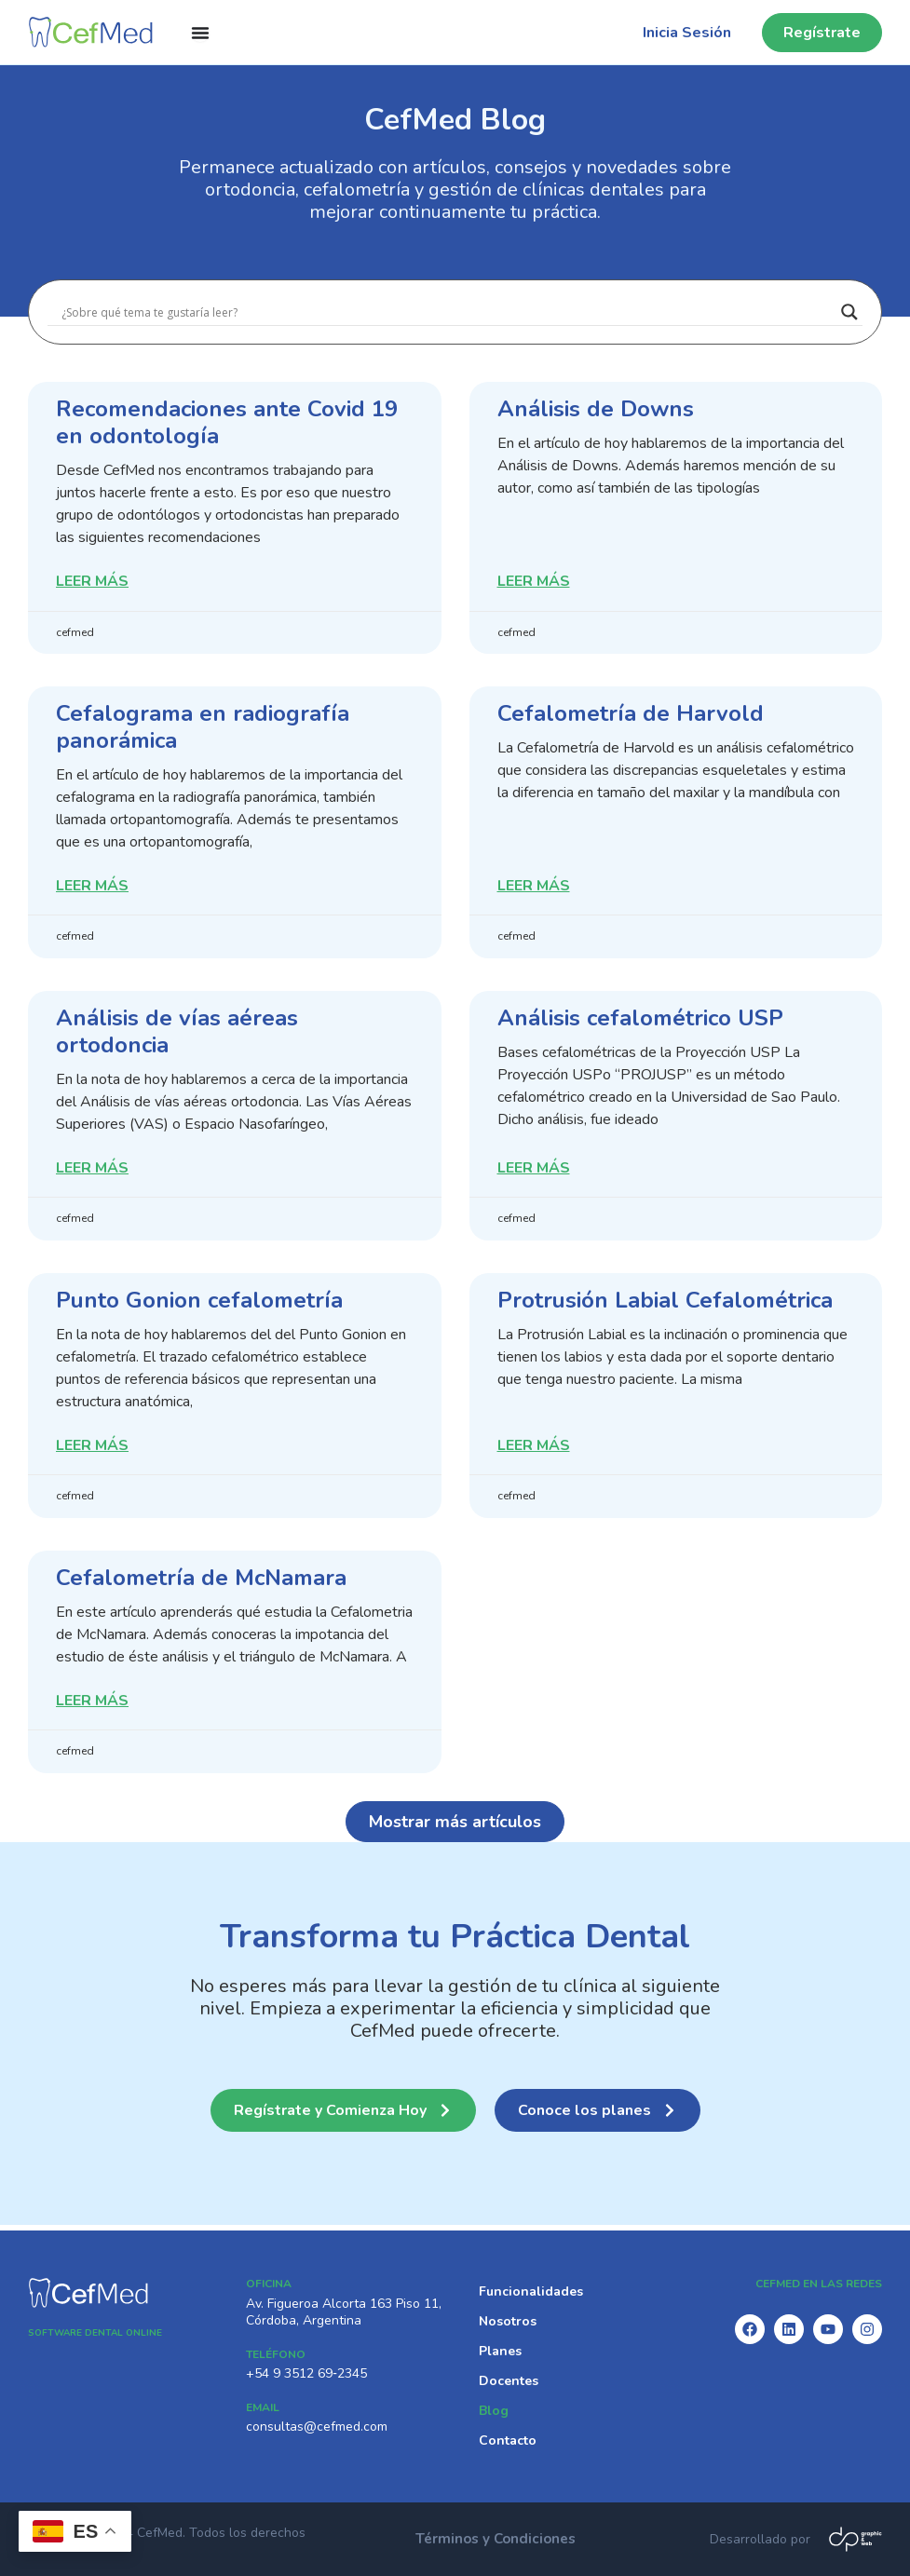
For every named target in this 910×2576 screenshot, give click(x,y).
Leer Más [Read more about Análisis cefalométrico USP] (533, 1171)
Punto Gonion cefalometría (199, 1303)
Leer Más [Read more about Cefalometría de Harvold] (533, 888)
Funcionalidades (531, 2290)
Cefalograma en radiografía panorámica (202, 727)
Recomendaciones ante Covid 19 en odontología (227, 422)
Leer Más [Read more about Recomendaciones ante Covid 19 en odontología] (92, 582)
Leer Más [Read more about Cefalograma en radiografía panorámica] (92, 888)
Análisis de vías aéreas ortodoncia (177, 1033)
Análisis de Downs (595, 409)
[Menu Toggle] (200, 32)
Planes (500, 2350)
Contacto (507, 2439)
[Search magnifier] (849, 312)
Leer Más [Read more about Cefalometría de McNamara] (92, 1705)
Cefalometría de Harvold (630, 714)
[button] (455, 1826)
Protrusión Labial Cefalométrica (665, 1303)
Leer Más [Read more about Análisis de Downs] (533, 582)
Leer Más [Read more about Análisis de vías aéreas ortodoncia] (92, 1171)
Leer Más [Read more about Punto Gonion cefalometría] (92, 1449)
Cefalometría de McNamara (201, 1581)
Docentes (508, 2380)
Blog (494, 2410)
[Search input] (446, 312)
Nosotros (507, 2320)
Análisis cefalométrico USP (640, 1020)
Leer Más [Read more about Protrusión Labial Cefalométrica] (533, 1449)
